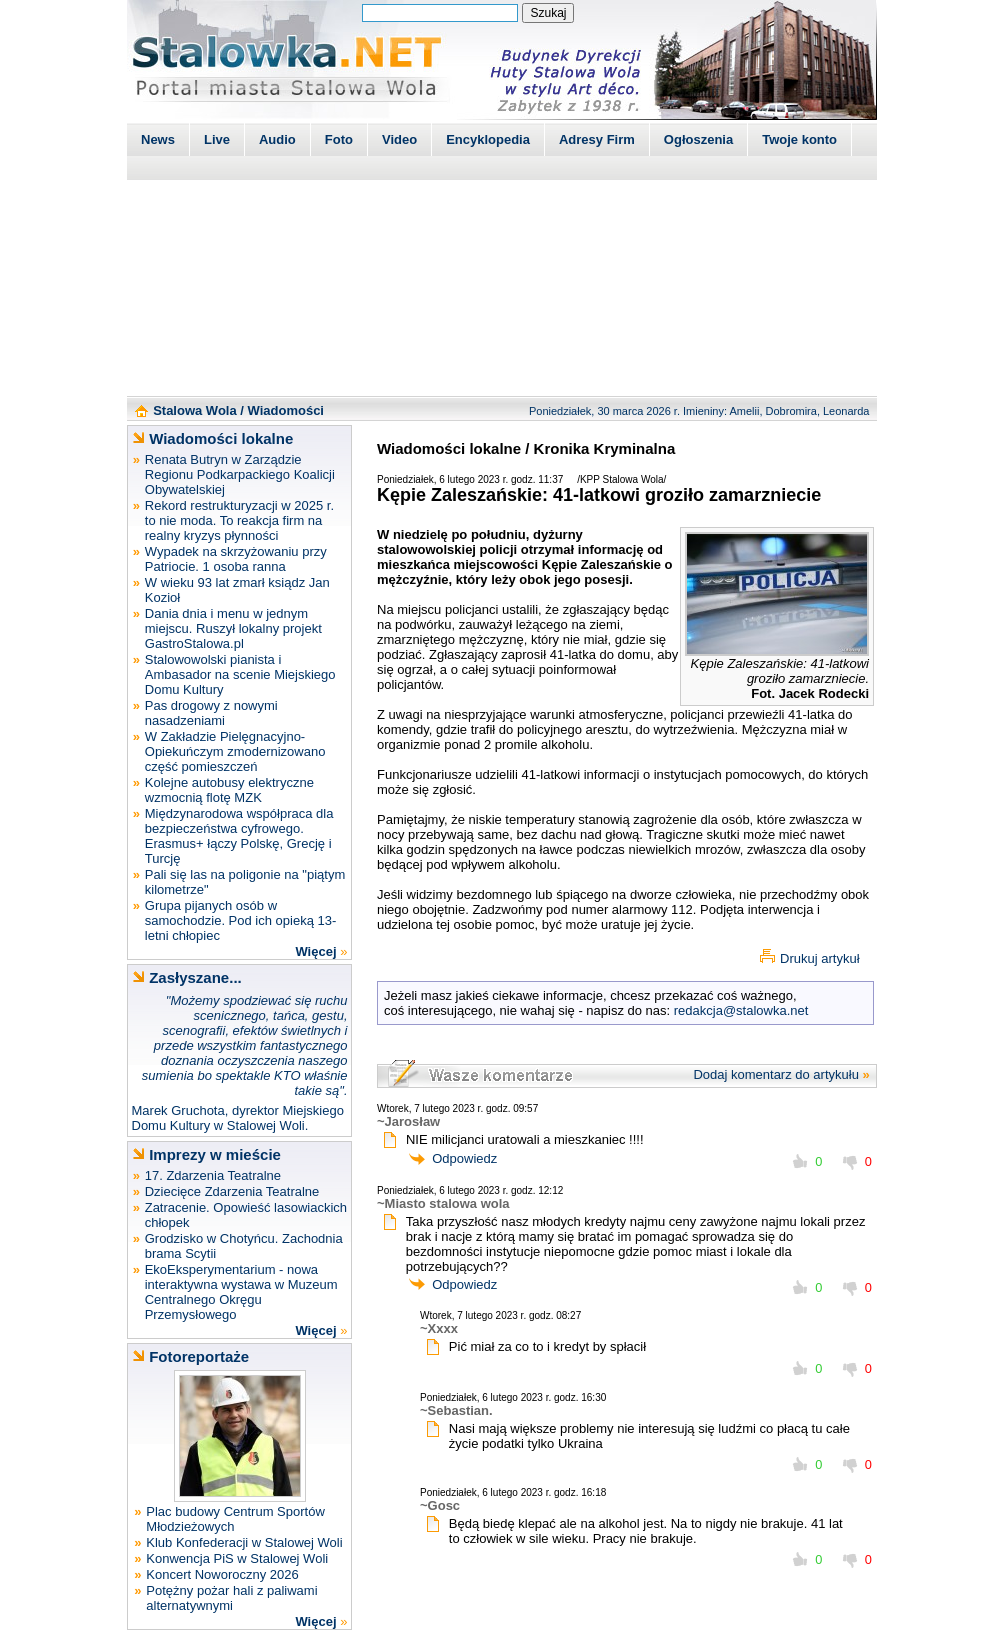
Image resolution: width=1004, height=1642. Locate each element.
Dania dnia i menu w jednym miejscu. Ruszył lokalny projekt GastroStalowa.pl (233, 628)
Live (217, 139)
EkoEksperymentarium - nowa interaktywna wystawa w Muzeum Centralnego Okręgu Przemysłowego (241, 1292)
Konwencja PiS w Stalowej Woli (237, 1558)
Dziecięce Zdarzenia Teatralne (232, 1191)
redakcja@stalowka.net (741, 1010)
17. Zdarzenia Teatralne (213, 1175)
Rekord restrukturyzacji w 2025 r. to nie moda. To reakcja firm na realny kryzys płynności (239, 520)
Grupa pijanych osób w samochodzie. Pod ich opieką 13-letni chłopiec (241, 920)
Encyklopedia (488, 139)
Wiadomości (286, 410)
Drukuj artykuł (819, 958)
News (158, 139)
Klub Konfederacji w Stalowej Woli (244, 1542)
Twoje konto (799, 139)
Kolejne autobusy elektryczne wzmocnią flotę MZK (229, 790)
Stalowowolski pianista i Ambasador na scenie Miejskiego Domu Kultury (240, 674)
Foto (339, 139)
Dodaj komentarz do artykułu (775, 1074)
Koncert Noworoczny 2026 (222, 1574)
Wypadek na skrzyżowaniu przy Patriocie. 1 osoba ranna (236, 559)
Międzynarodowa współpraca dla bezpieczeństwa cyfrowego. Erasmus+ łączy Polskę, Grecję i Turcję (239, 836)
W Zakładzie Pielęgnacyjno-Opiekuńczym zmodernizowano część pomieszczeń (235, 751)
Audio (277, 139)
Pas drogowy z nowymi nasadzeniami (211, 713)
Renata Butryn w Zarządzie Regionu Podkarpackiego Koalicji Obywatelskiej (240, 474)
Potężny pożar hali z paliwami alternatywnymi (231, 1598)
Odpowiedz (464, 1158)
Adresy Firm (597, 139)
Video (399, 139)
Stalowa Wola (195, 410)
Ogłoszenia (698, 139)
